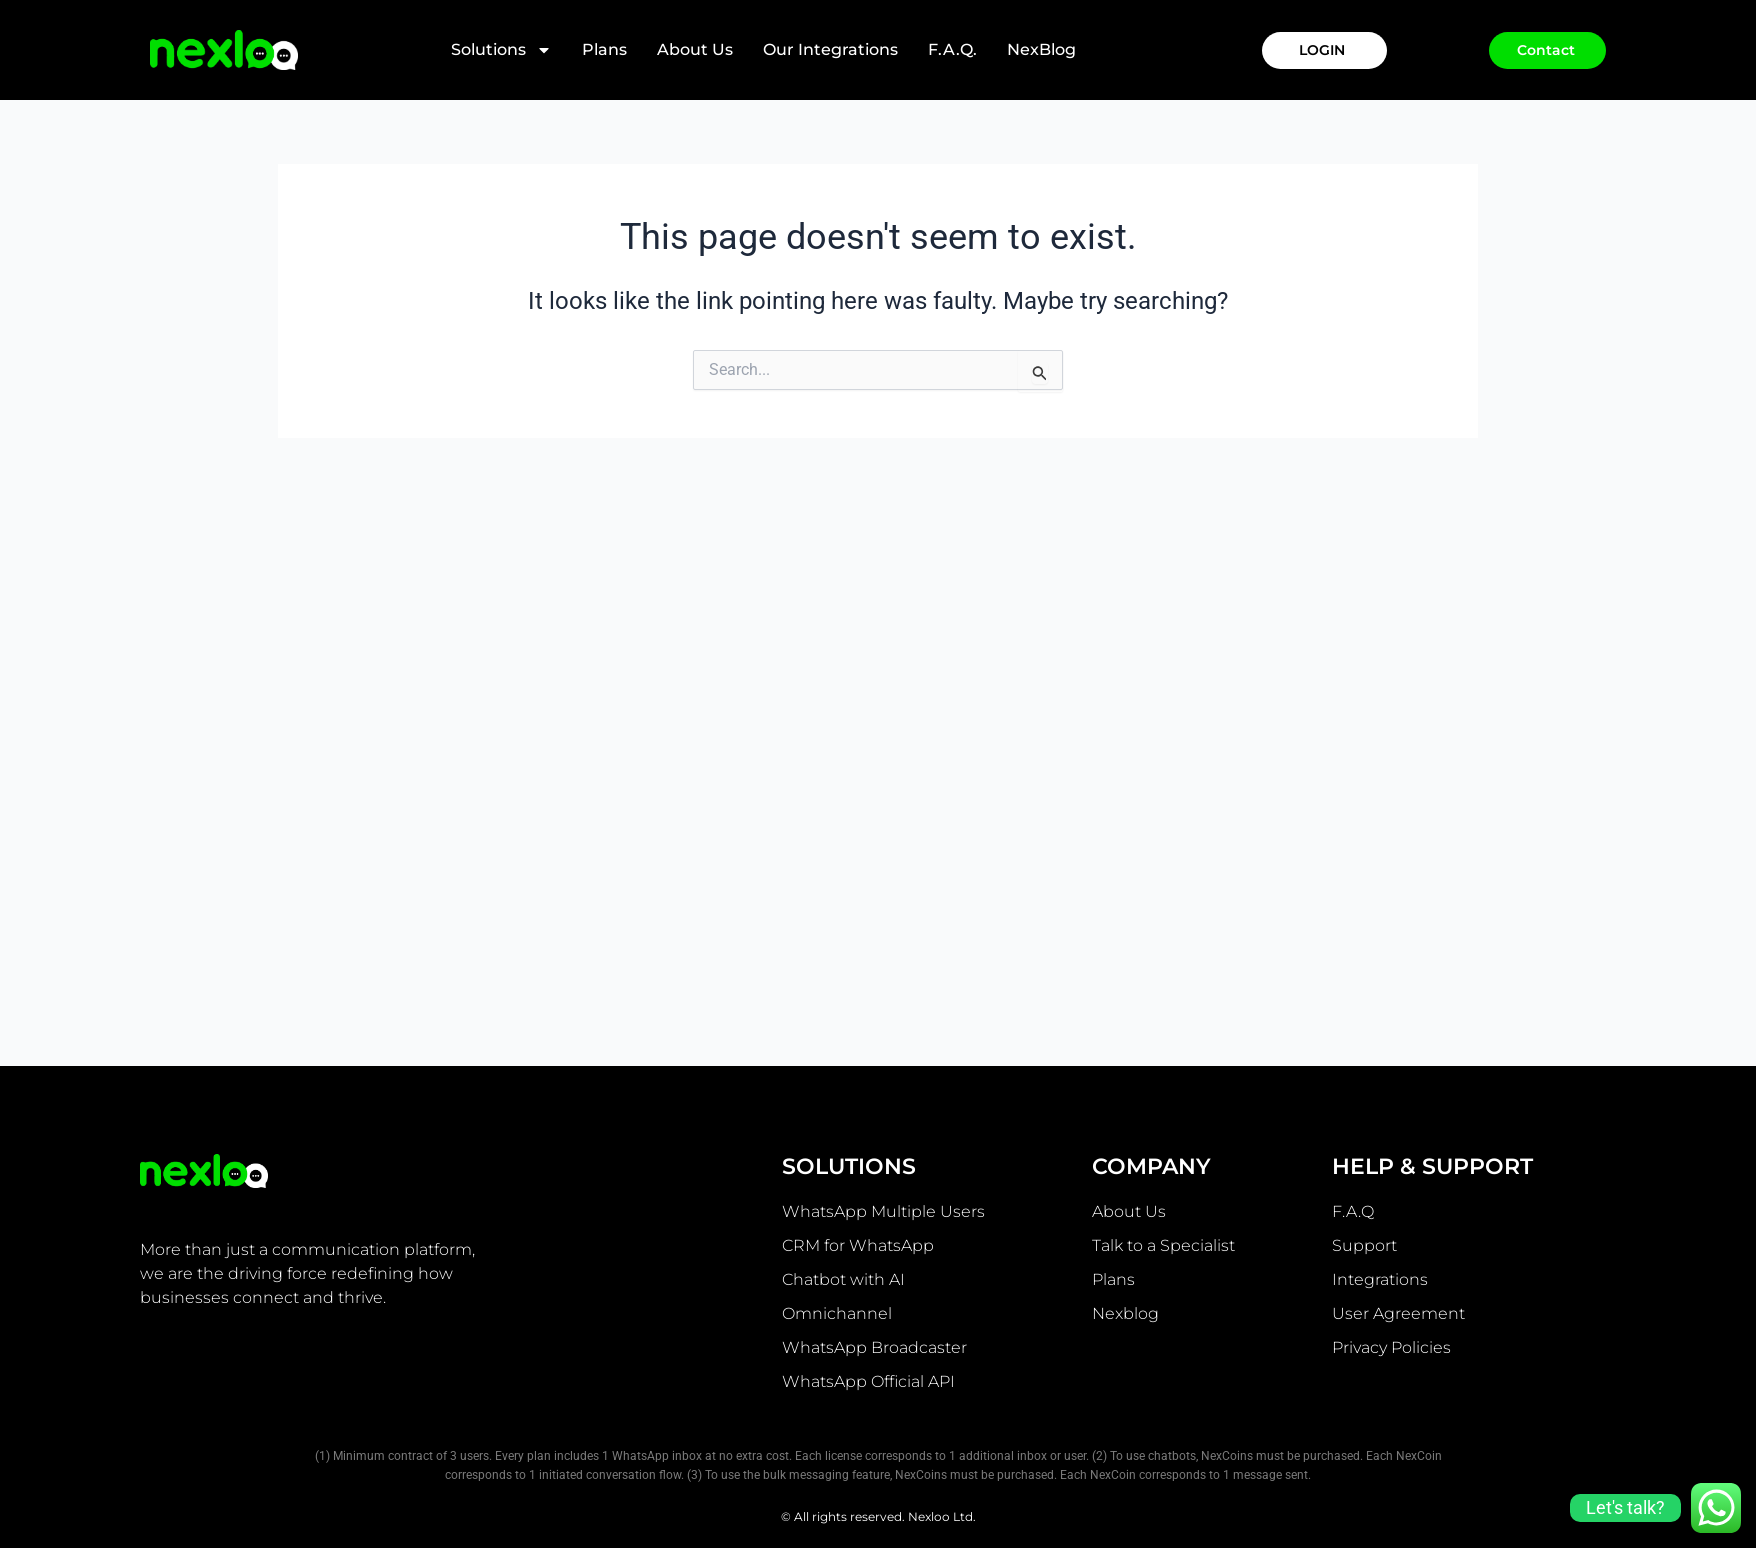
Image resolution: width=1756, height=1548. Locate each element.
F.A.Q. (952, 49)
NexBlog (1041, 49)
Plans (604, 49)
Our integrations (830, 49)
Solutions (501, 50)
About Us (695, 49)
